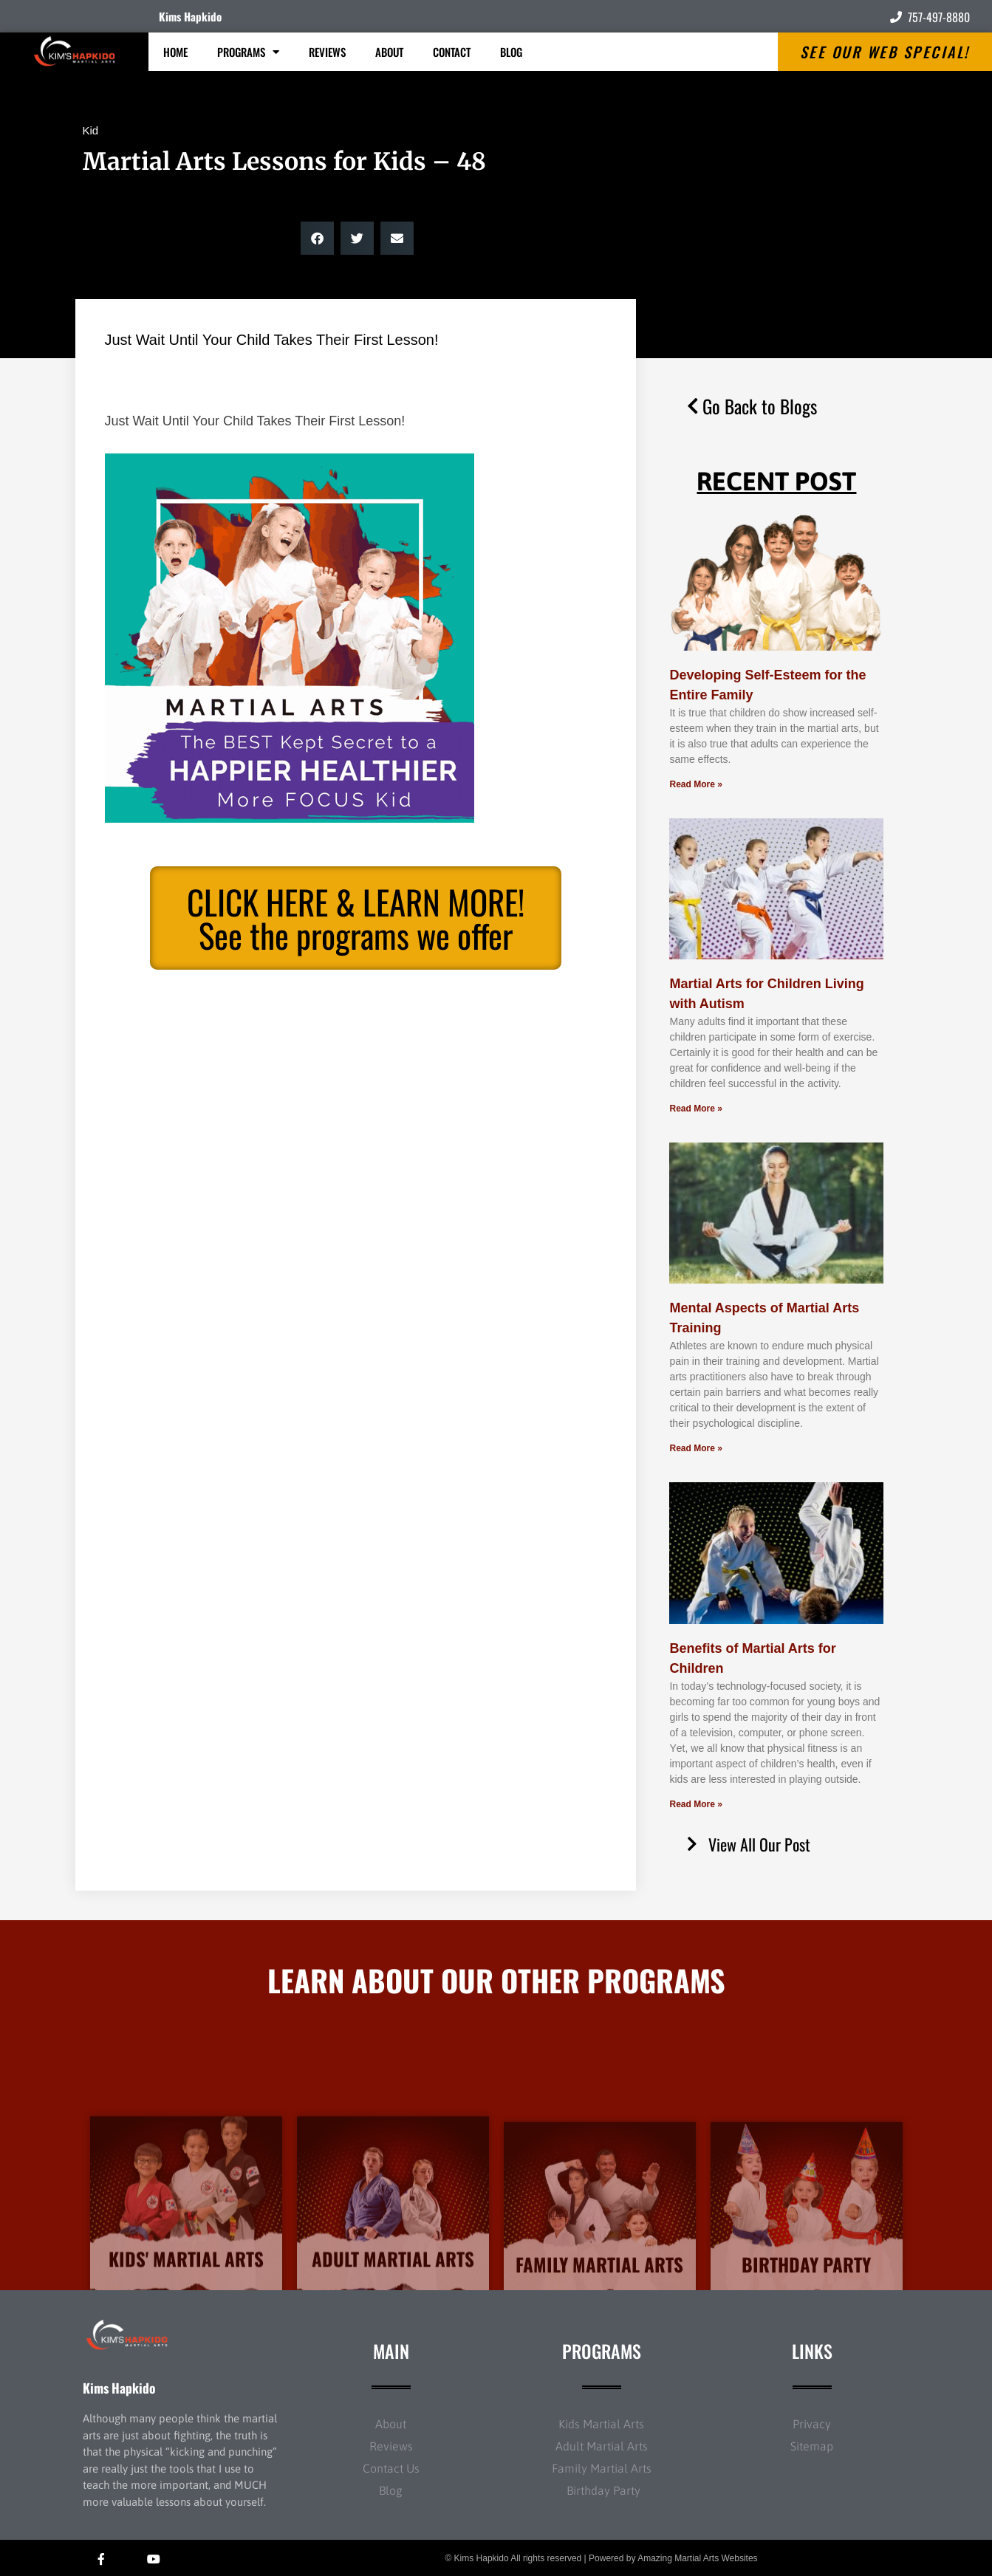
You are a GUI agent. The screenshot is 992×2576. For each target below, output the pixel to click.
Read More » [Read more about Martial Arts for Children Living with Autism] (695, 1108)
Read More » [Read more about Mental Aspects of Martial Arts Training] (695, 1448)
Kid (91, 130)
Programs (248, 52)
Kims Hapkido (190, 16)
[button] (317, 238)
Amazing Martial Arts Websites (697, 2558)
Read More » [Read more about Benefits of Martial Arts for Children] (695, 1804)
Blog (511, 52)
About (389, 52)
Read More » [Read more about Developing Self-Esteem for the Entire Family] (695, 784)
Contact (452, 52)
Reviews (327, 52)
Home (175, 52)
